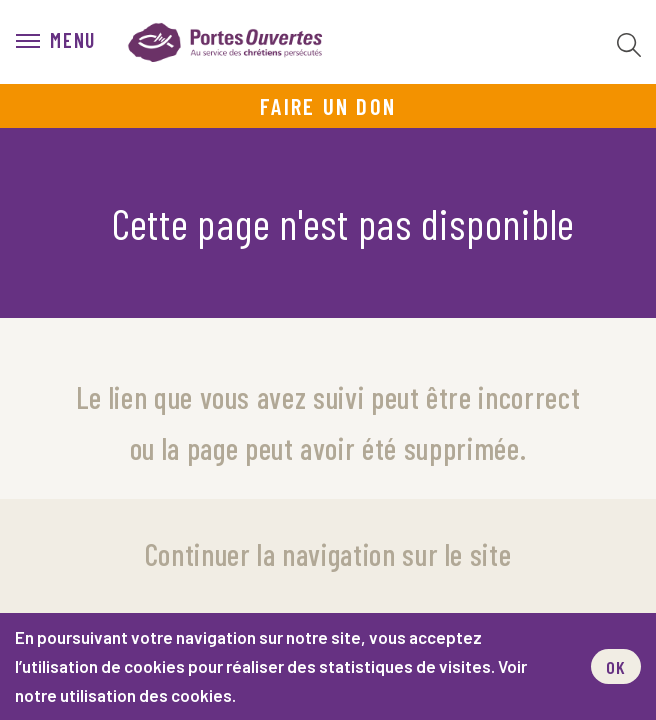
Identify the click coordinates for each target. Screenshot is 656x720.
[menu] (56, 42)
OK (616, 667)
